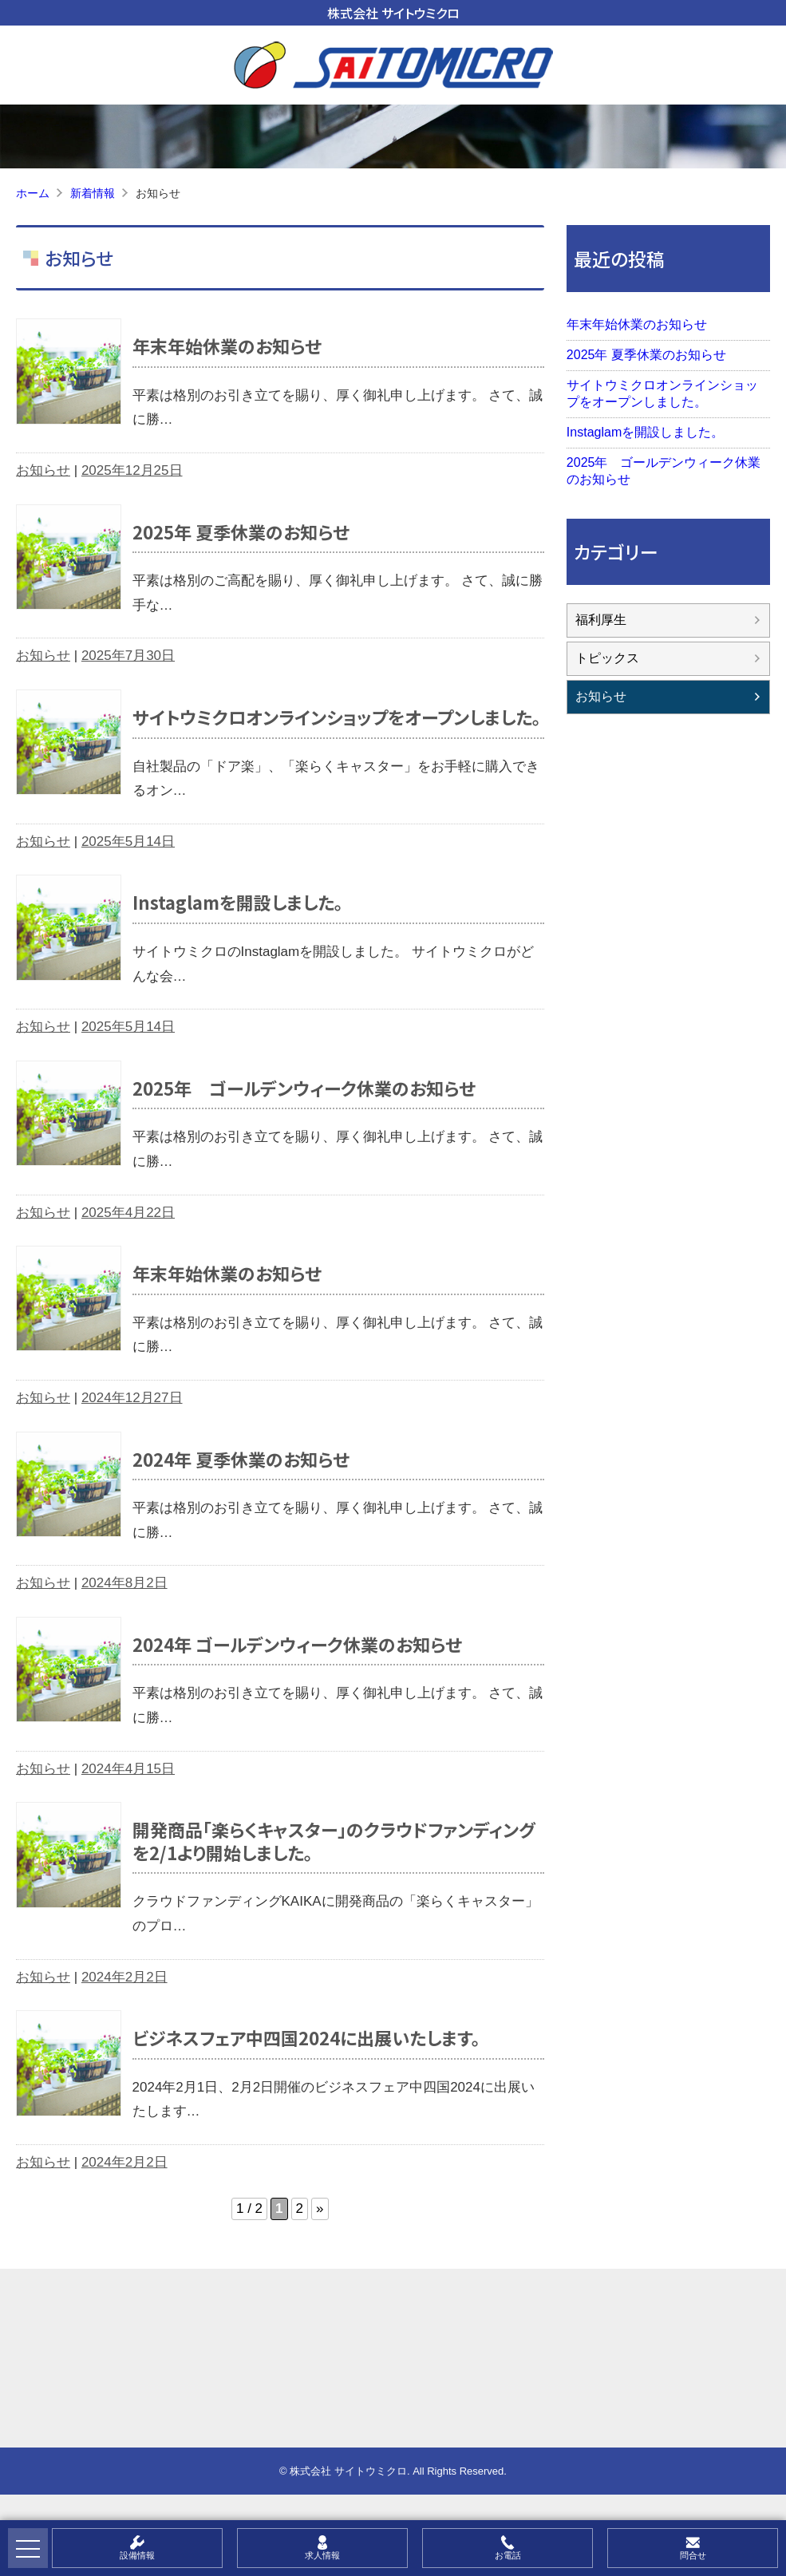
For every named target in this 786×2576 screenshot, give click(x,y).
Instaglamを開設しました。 (237, 902)
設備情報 (137, 2555)
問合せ (693, 2555)
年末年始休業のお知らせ (227, 345)
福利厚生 (600, 619)
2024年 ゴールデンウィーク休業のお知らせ (297, 1644)
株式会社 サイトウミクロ (393, 12)
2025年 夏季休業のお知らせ (241, 531)
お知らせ (43, 470)
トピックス (607, 658)
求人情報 (322, 2555)
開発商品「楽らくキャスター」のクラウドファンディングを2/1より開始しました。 (333, 1840)
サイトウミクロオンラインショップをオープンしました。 (336, 716)
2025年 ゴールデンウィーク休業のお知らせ (304, 1087)
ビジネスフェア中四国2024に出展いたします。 (306, 2037)
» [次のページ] (319, 2208)
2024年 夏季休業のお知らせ (241, 1459)
